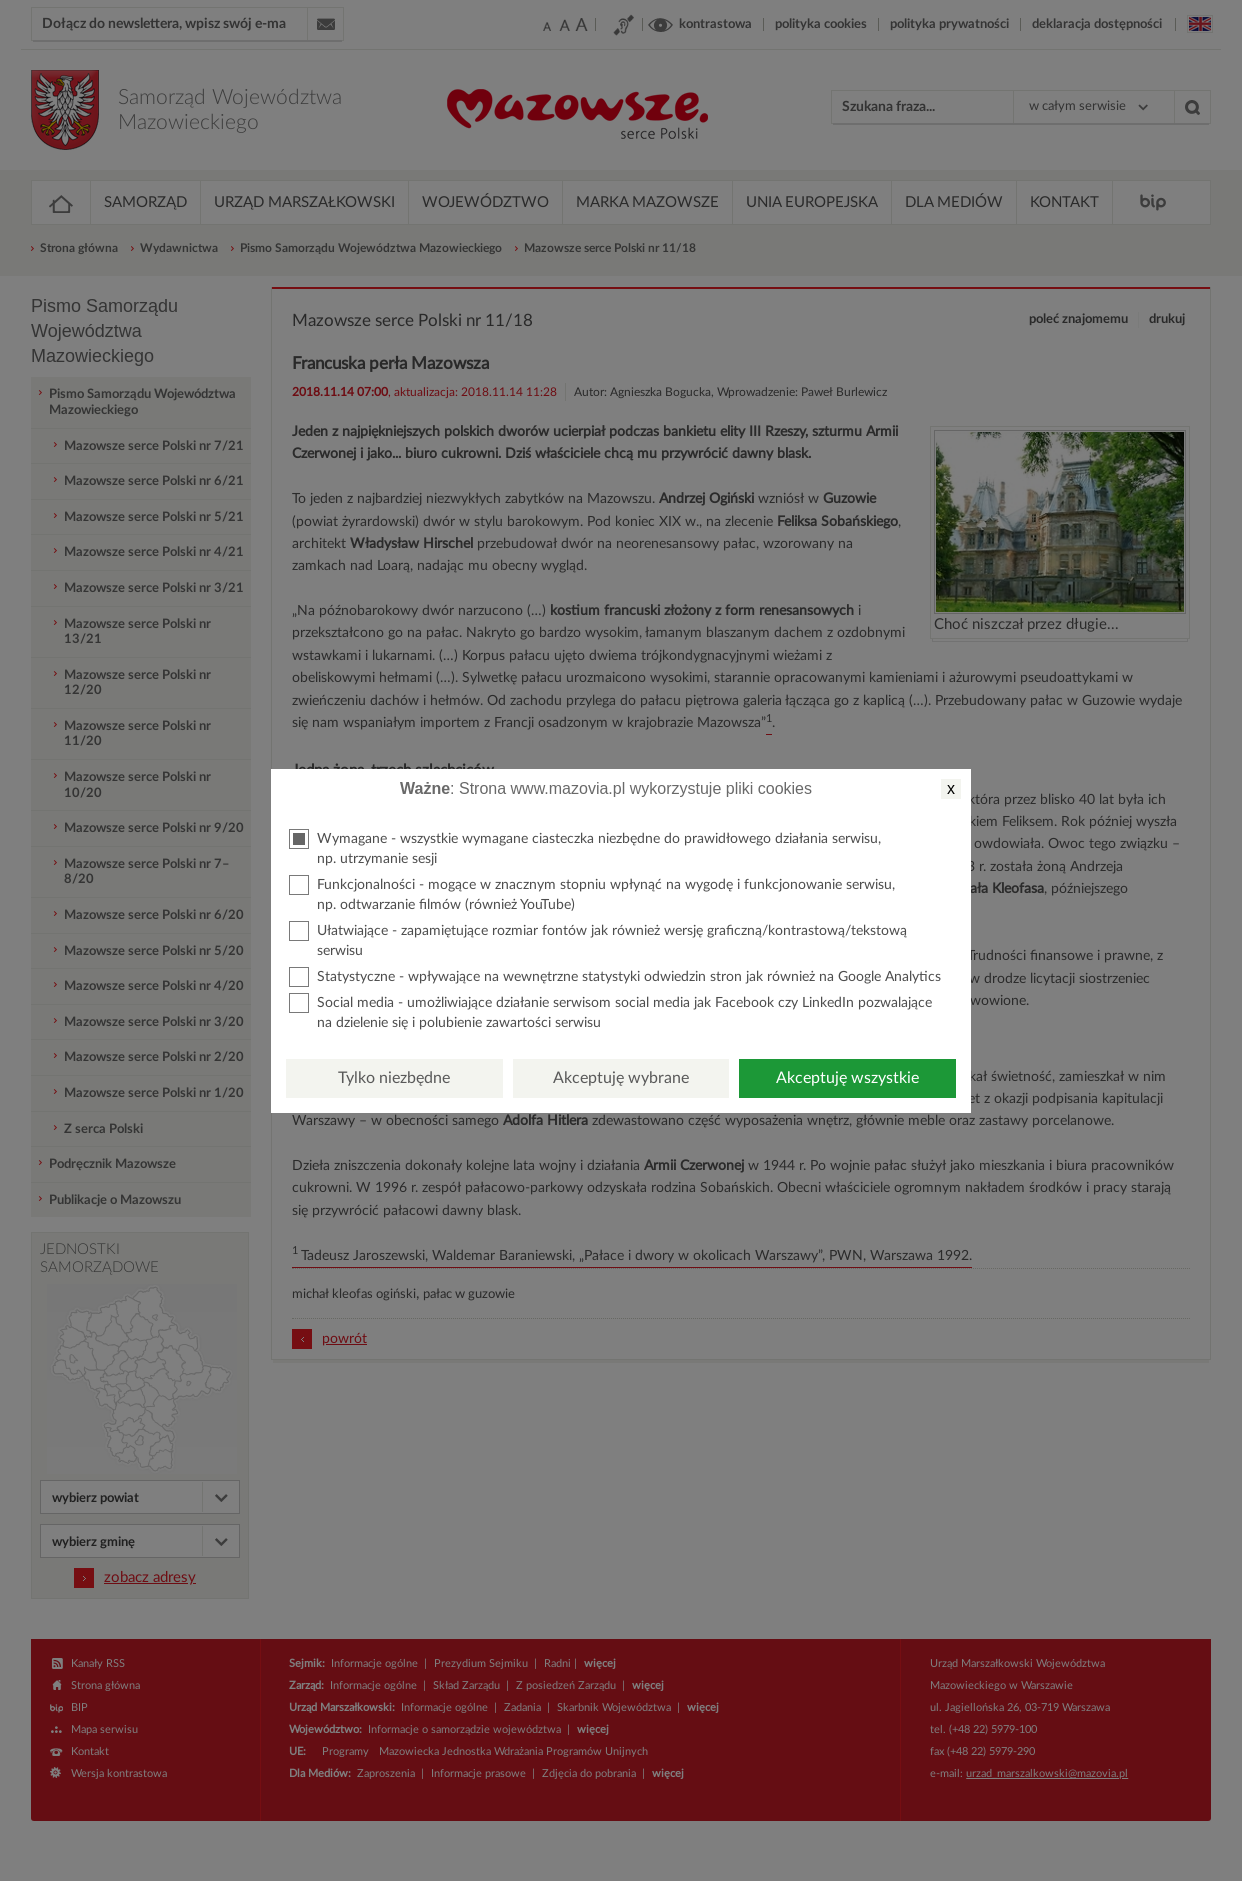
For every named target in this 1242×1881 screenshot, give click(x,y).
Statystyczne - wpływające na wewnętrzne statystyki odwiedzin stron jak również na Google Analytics (615, 977)
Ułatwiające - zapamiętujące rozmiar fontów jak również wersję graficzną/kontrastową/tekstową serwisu (598, 939)
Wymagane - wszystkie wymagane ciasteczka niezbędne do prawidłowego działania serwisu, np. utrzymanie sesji (585, 847)
